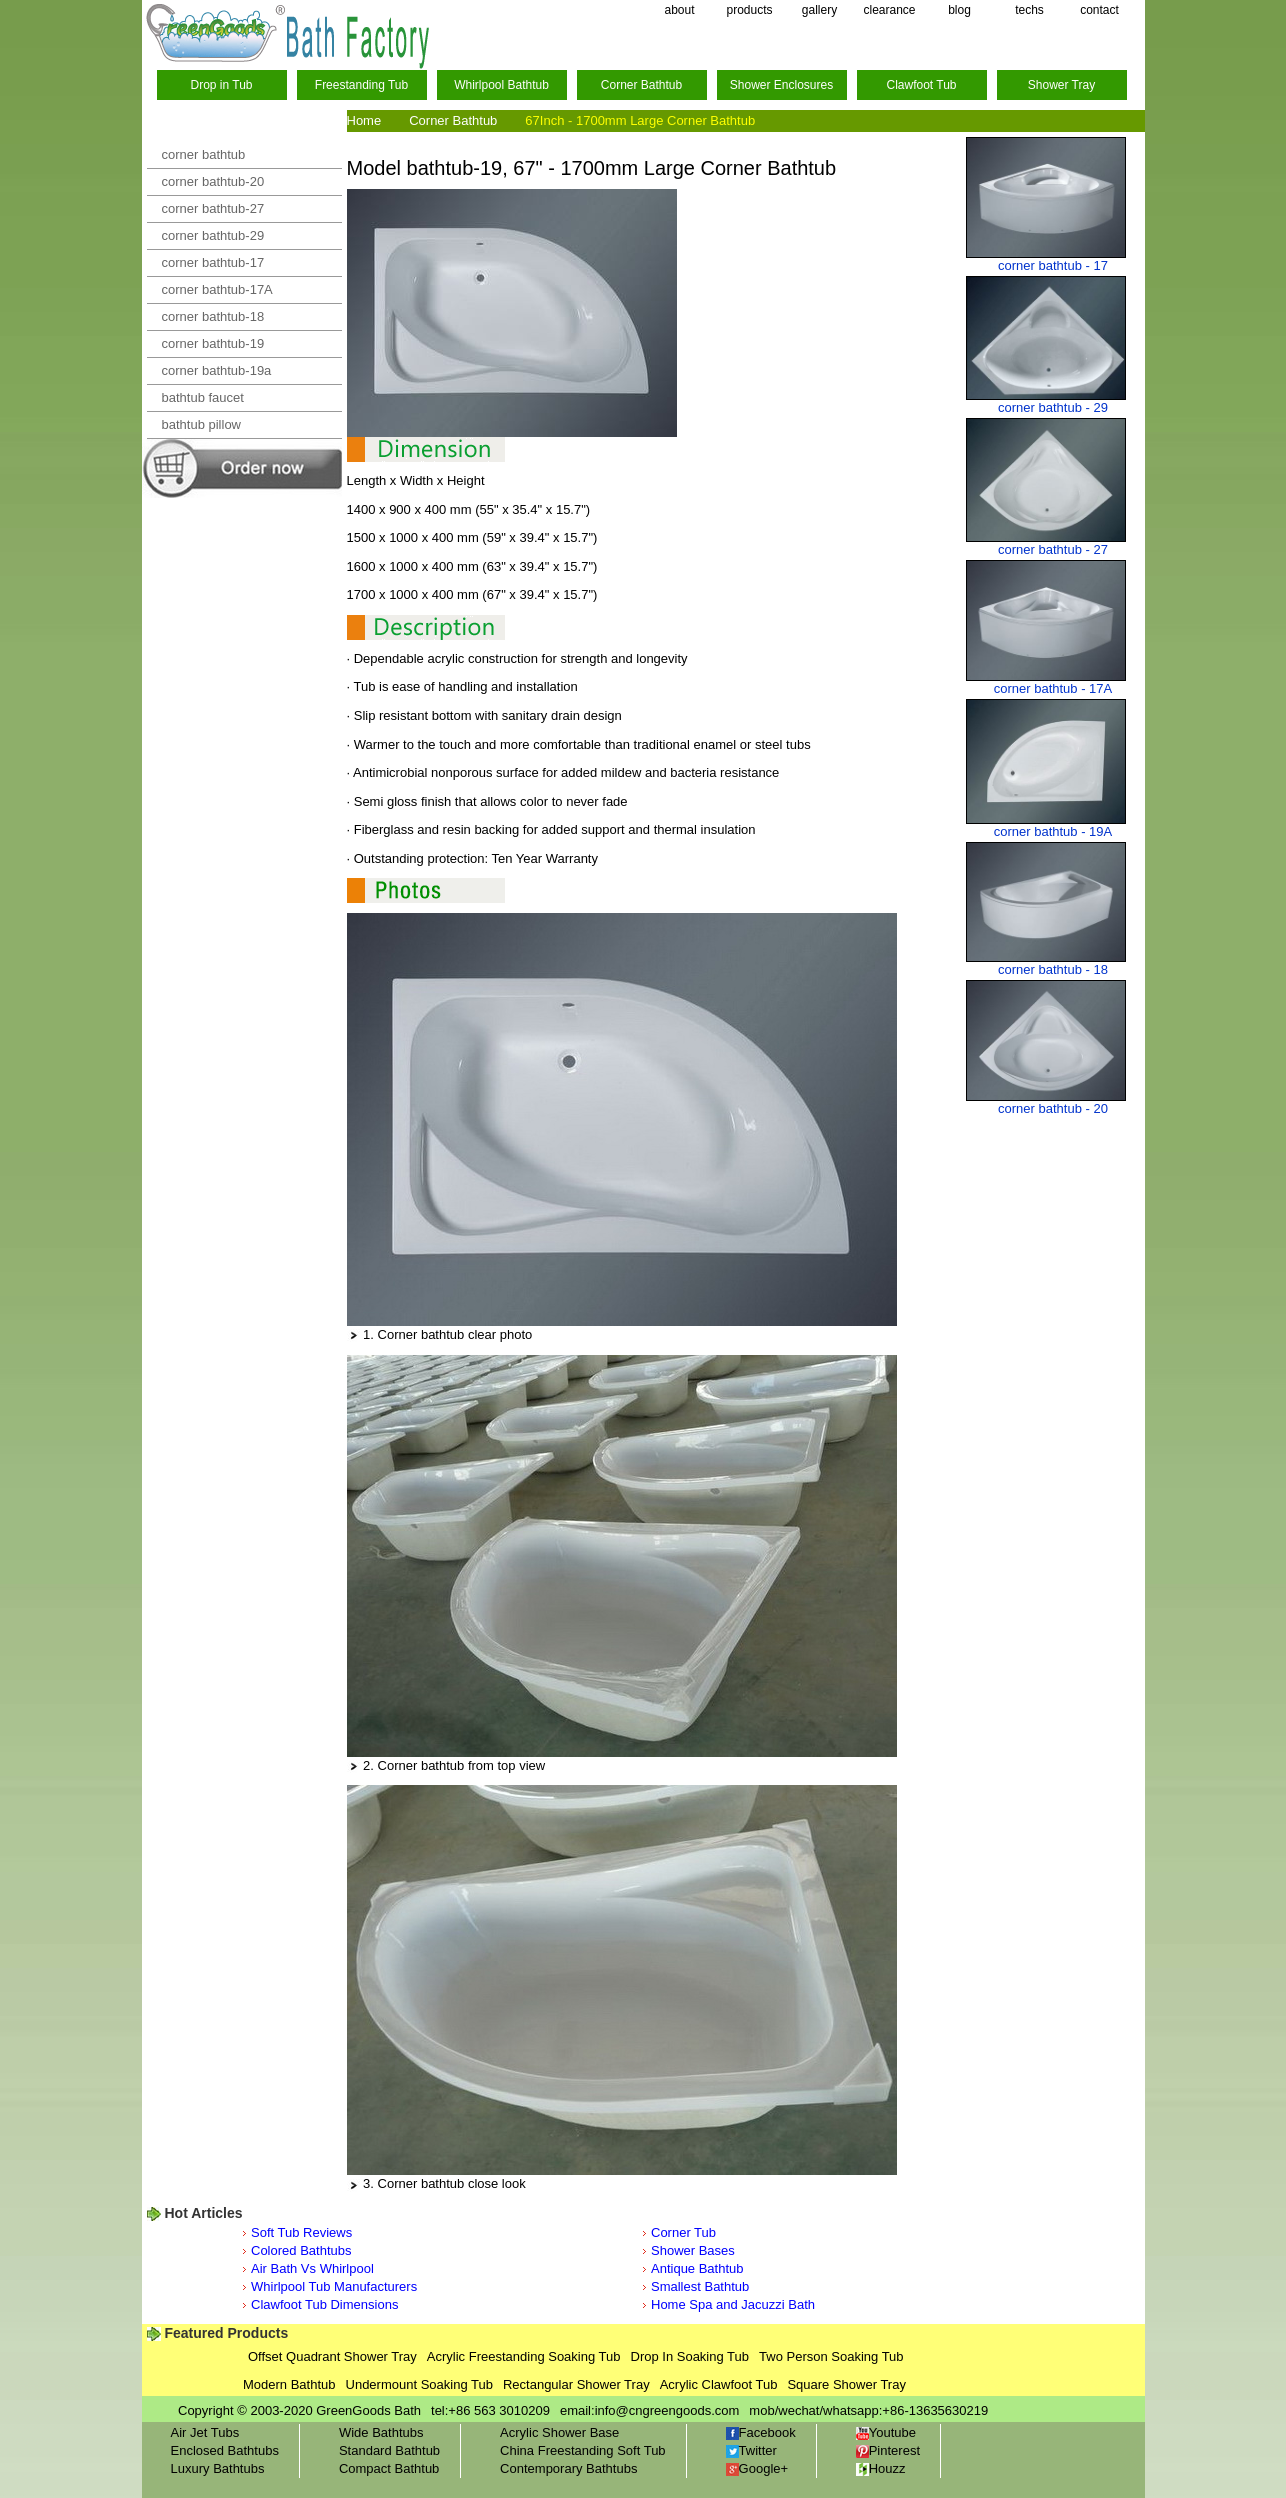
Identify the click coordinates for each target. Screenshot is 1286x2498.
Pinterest (888, 2450)
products (749, 10)
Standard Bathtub (389, 2450)
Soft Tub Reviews (301, 2232)
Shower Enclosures (781, 85)
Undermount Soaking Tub (419, 2384)
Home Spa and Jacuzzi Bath (733, 2304)
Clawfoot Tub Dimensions (324, 2304)
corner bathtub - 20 (1053, 1108)
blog (959, 10)
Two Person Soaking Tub (831, 2356)
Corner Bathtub (641, 85)
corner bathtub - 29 (1053, 407)
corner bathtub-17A (217, 289)
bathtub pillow (202, 424)
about (679, 10)
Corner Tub (683, 2232)
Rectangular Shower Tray (576, 2384)
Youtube (886, 2432)
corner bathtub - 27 (1053, 549)
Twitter (751, 2450)
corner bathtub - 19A (1053, 831)
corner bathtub (204, 154)
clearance (889, 10)
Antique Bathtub (697, 2268)
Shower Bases (693, 2250)
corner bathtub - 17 (1053, 265)
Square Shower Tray (846, 2384)
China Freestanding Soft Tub (583, 2450)
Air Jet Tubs (205, 2432)
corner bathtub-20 (213, 181)
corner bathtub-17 (213, 262)
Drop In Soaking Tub (690, 2356)
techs (1029, 10)
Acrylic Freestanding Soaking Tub (524, 2356)
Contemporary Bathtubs (568, 2468)
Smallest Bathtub (700, 2286)
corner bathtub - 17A (1053, 688)
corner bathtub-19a (217, 370)
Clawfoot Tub (921, 85)
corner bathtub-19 (213, 343)
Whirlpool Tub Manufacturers (334, 2286)
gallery (819, 10)
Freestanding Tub (361, 85)
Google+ (757, 2468)
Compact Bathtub (389, 2468)
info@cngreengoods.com (667, 2410)
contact (1099, 10)
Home (364, 120)
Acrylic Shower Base (559, 2432)
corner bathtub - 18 (1053, 969)
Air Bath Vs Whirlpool (312, 2268)
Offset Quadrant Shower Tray (332, 2356)
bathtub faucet (203, 397)
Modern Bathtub (289, 2384)
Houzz (881, 2468)
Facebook (761, 2432)
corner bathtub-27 (213, 208)
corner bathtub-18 (213, 316)
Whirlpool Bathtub (501, 85)
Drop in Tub (221, 85)
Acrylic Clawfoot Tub (719, 2384)
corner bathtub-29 (213, 235)
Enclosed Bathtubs (225, 2450)
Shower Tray (1061, 85)
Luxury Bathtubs (218, 2468)
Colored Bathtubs (301, 2250)
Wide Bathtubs (381, 2432)
